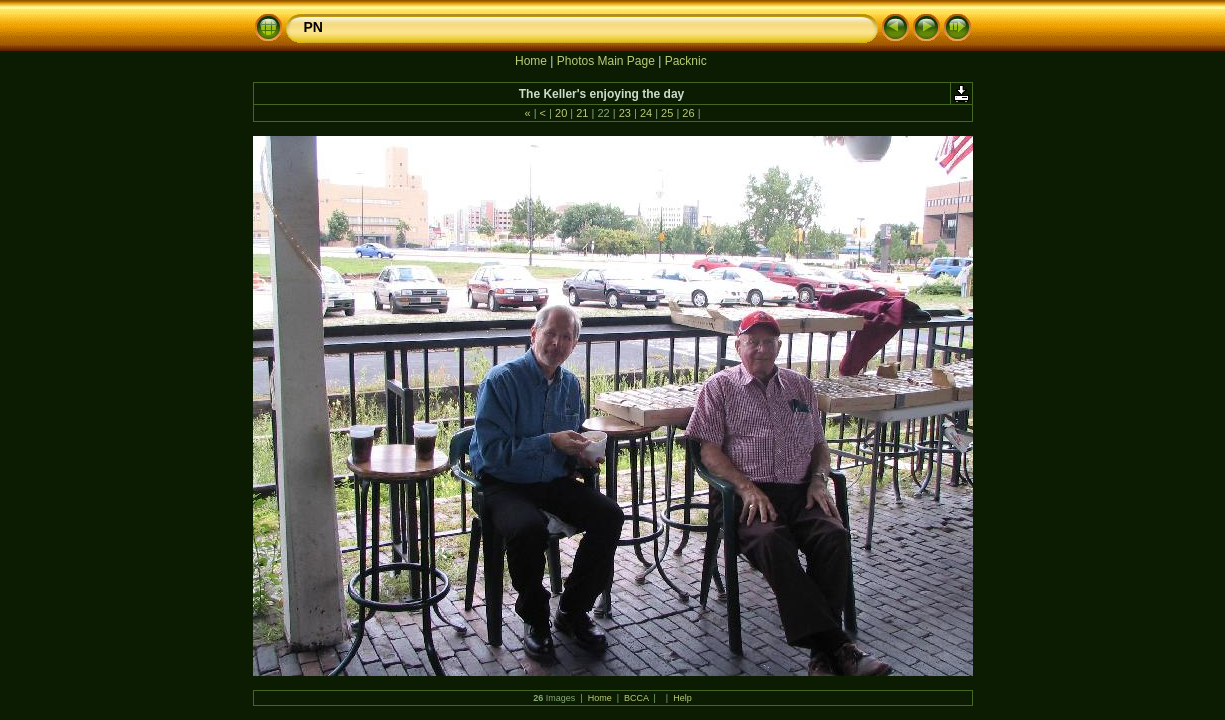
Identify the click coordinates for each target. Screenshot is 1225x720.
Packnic (686, 61)
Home (531, 61)
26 (688, 113)
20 (561, 113)
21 (582, 113)
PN (313, 27)
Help (682, 698)
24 (646, 113)
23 (625, 113)
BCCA (636, 698)
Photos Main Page (606, 61)
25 (667, 113)
